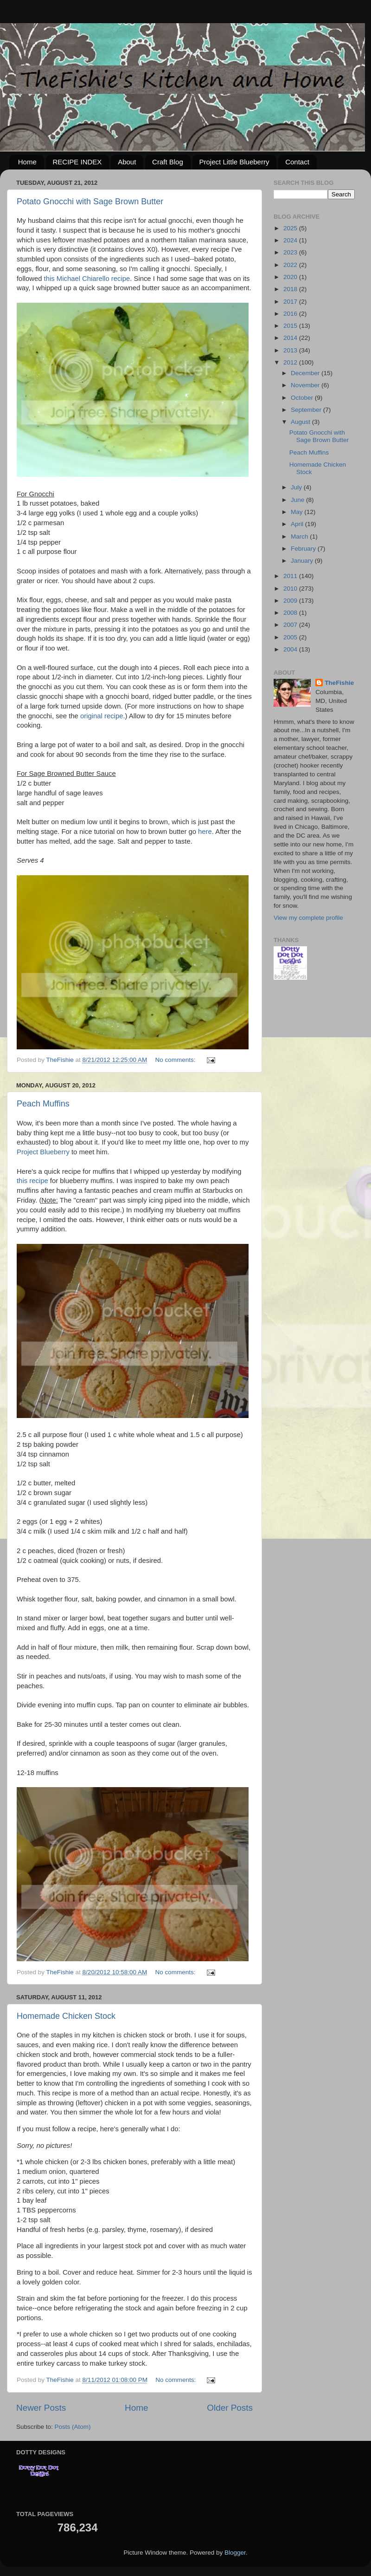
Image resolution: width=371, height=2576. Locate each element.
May (297, 511)
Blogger (235, 2552)
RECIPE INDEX (77, 162)
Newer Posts (41, 2408)
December (306, 373)
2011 (291, 575)
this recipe (32, 1180)
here (205, 831)
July (297, 487)
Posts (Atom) (73, 2426)
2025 (291, 228)
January (303, 560)
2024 (291, 240)
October (303, 397)
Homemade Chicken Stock (66, 2016)
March (300, 536)
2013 (291, 350)
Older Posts (230, 2408)
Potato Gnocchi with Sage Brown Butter (90, 201)
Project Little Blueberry (234, 162)
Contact (297, 162)
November (306, 385)
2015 (291, 325)
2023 (291, 252)
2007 (291, 624)
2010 (291, 588)
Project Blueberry (43, 1152)
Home (27, 162)
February (304, 548)
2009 (291, 600)
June (298, 499)
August (301, 421)
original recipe (101, 716)
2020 (291, 276)
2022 (291, 264)
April (298, 523)
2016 (291, 313)
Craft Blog (167, 162)
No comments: (176, 1059)
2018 (291, 289)
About (127, 162)
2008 (291, 612)
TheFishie (339, 682)
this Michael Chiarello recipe (87, 278)
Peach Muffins (43, 1103)
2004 (291, 649)
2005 (291, 637)
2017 (291, 301)
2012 (291, 362)
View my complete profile (308, 917)
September (307, 409)
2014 (291, 337)
